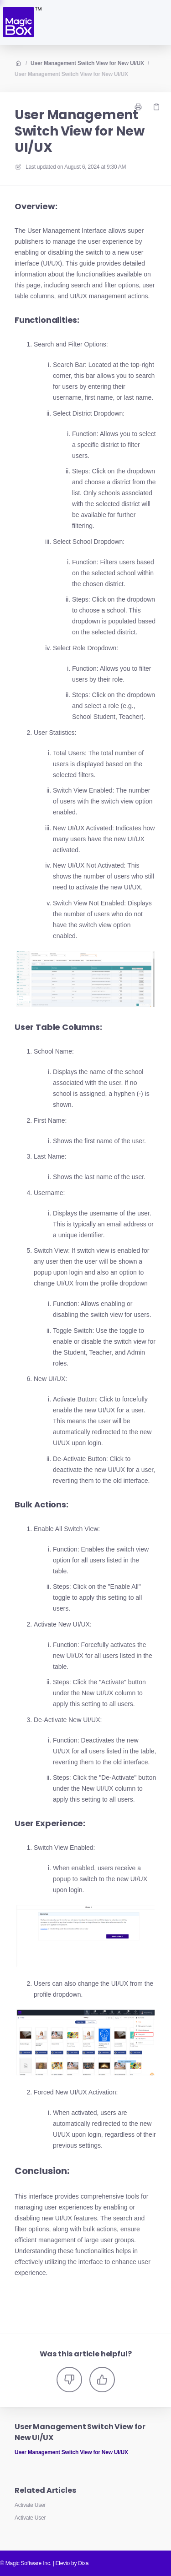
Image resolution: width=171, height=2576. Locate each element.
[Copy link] (156, 107)
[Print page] (138, 107)
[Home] (21, 22)
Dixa (83, 2563)
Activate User (30, 2505)
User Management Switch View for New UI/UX (87, 63)
